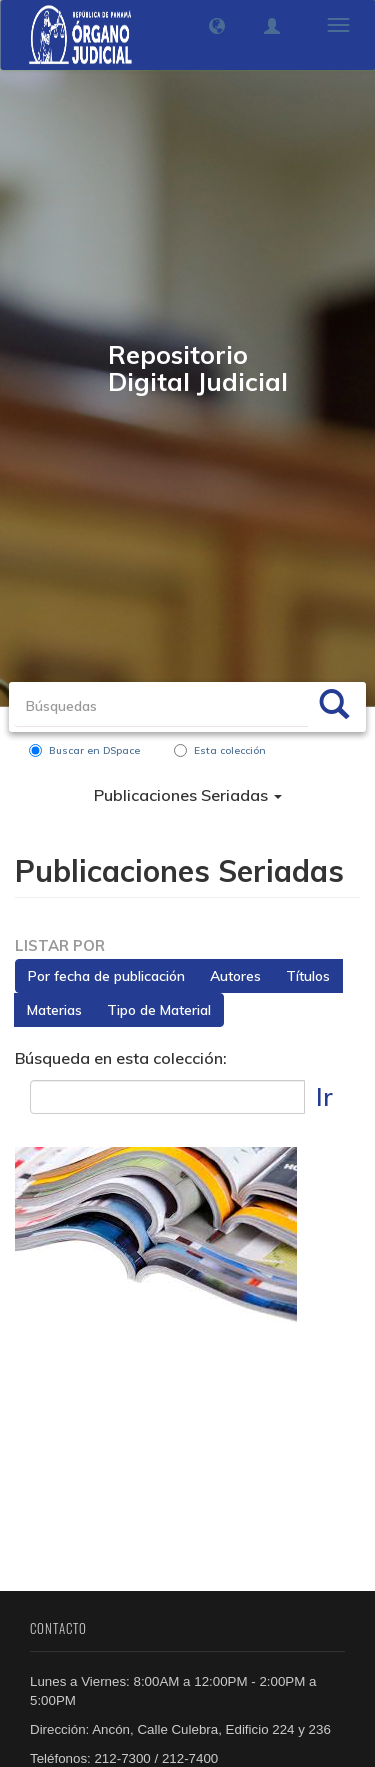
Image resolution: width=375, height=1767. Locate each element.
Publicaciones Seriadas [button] (188, 795)
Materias (54, 1010)
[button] (217, 26)
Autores (235, 976)
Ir (324, 1096)
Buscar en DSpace (84, 750)
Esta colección (220, 750)
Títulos (308, 976)
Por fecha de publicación (106, 976)
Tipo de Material (159, 1010)
